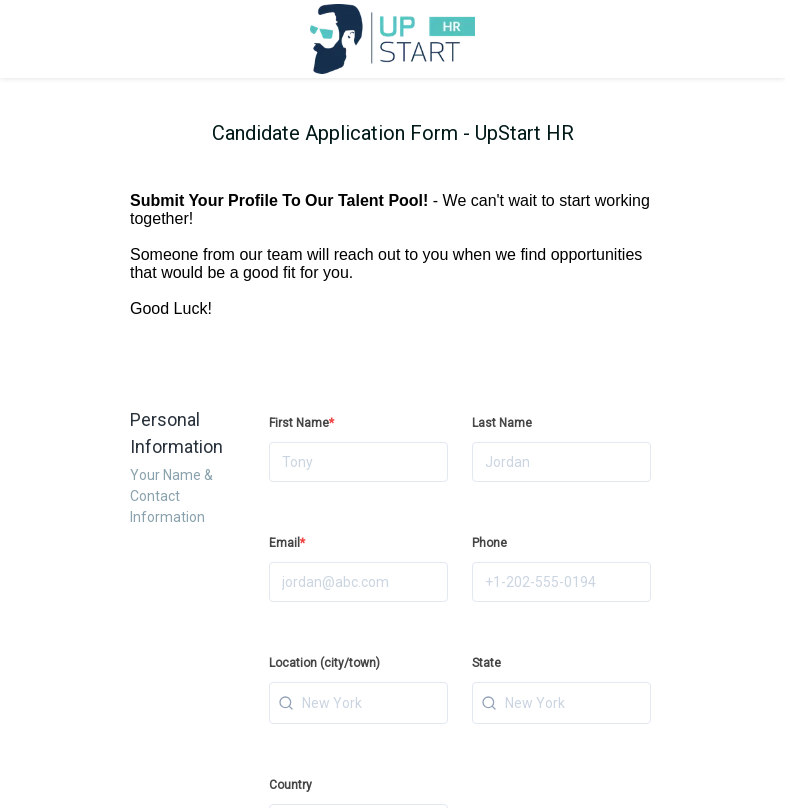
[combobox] (358, 703)
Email (287, 543)
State (486, 663)
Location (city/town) (324, 663)
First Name (301, 423)
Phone (489, 543)
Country (290, 785)
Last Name (502, 423)
